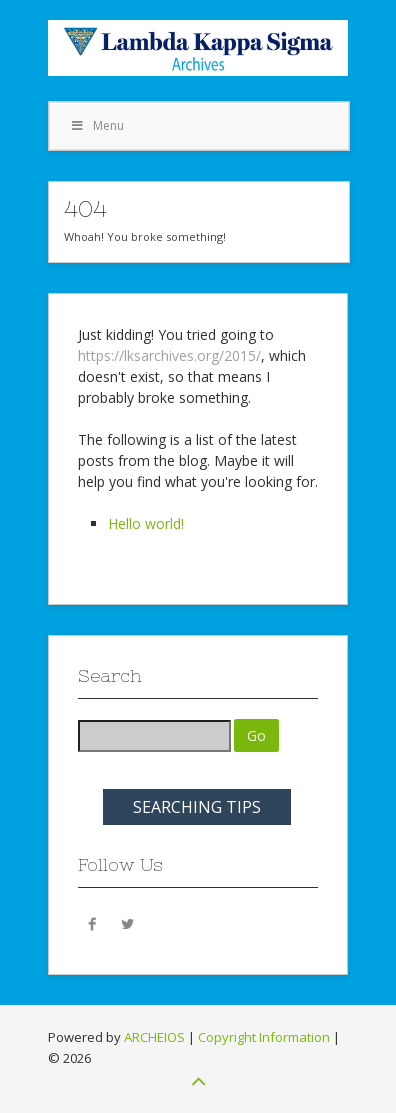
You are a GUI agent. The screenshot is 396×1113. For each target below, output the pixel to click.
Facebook (93, 923)
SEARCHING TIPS (197, 807)
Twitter (127, 923)
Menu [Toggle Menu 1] (97, 125)
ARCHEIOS (154, 1037)
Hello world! (146, 523)
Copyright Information (264, 1037)
